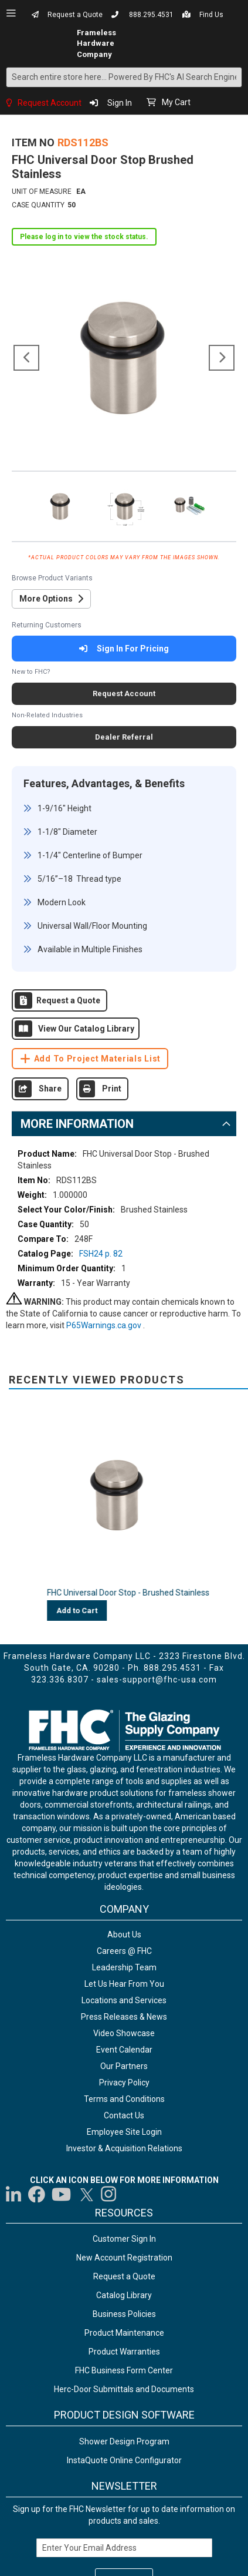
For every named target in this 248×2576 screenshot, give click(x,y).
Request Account (49, 103)
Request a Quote (75, 15)
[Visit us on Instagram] (109, 2194)
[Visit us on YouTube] (61, 2194)
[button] (26, 357)
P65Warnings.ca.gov (104, 1325)
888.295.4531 (151, 15)
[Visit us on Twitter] (86, 2194)
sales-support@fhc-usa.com (157, 1679)
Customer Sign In (124, 2238)
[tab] (124, 1123)
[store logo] (41, 43)
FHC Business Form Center (124, 2370)
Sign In (119, 103)
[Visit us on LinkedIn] (14, 2194)
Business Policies (124, 2314)
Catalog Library (124, 2295)
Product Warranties (124, 2351)
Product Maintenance (124, 2332)
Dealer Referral (124, 737)
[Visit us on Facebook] (36, 2194)
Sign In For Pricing (124, 648)
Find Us (211, 15)
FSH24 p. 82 (101, 1253)
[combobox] (124, 77)
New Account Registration (124, 2257)
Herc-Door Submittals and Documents (124, 2389)
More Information (77, 1124)
